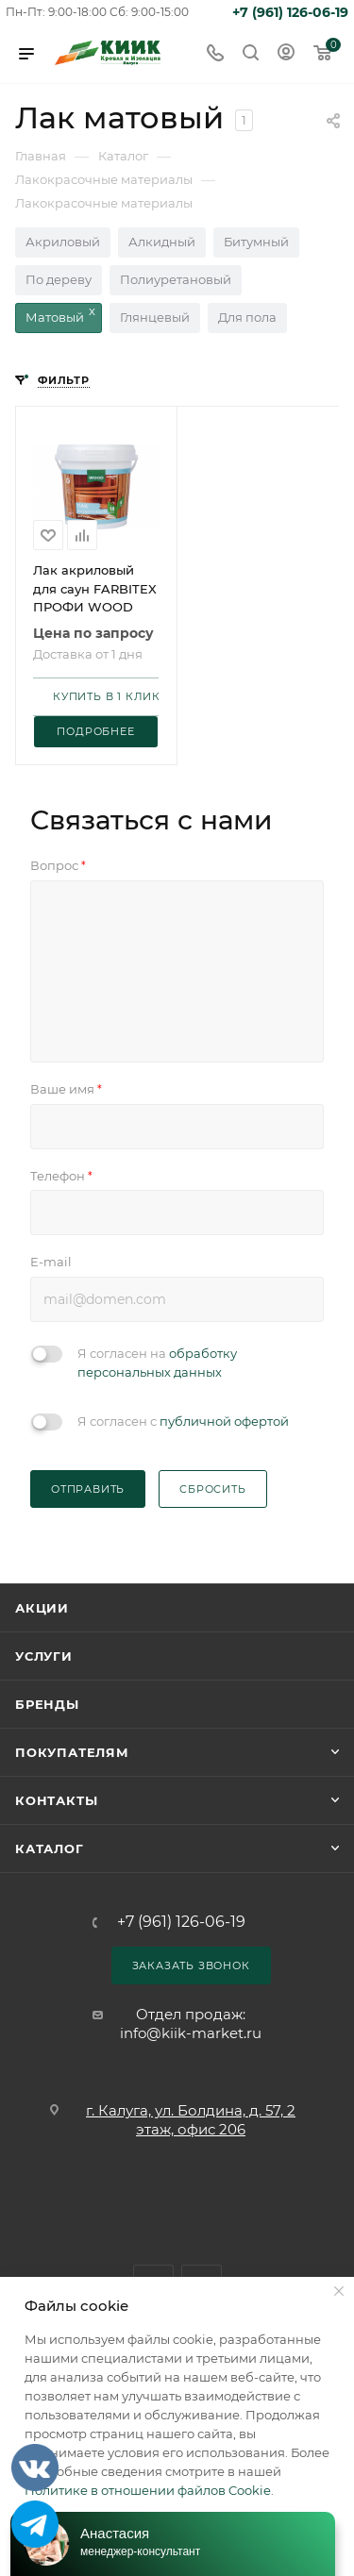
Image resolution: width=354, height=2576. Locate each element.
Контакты (56, 1800)
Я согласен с (183, 1421)
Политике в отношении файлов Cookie (148, 2490)
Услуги (44, 1656)
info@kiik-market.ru (190, 2033)
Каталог (49, 1848)
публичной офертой (224, 1421)
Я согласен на (157, 1363)
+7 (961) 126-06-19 (290, 12)
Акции (42, 1607)
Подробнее (95, 731)
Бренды (47, 1704)
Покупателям (72, 1752)
